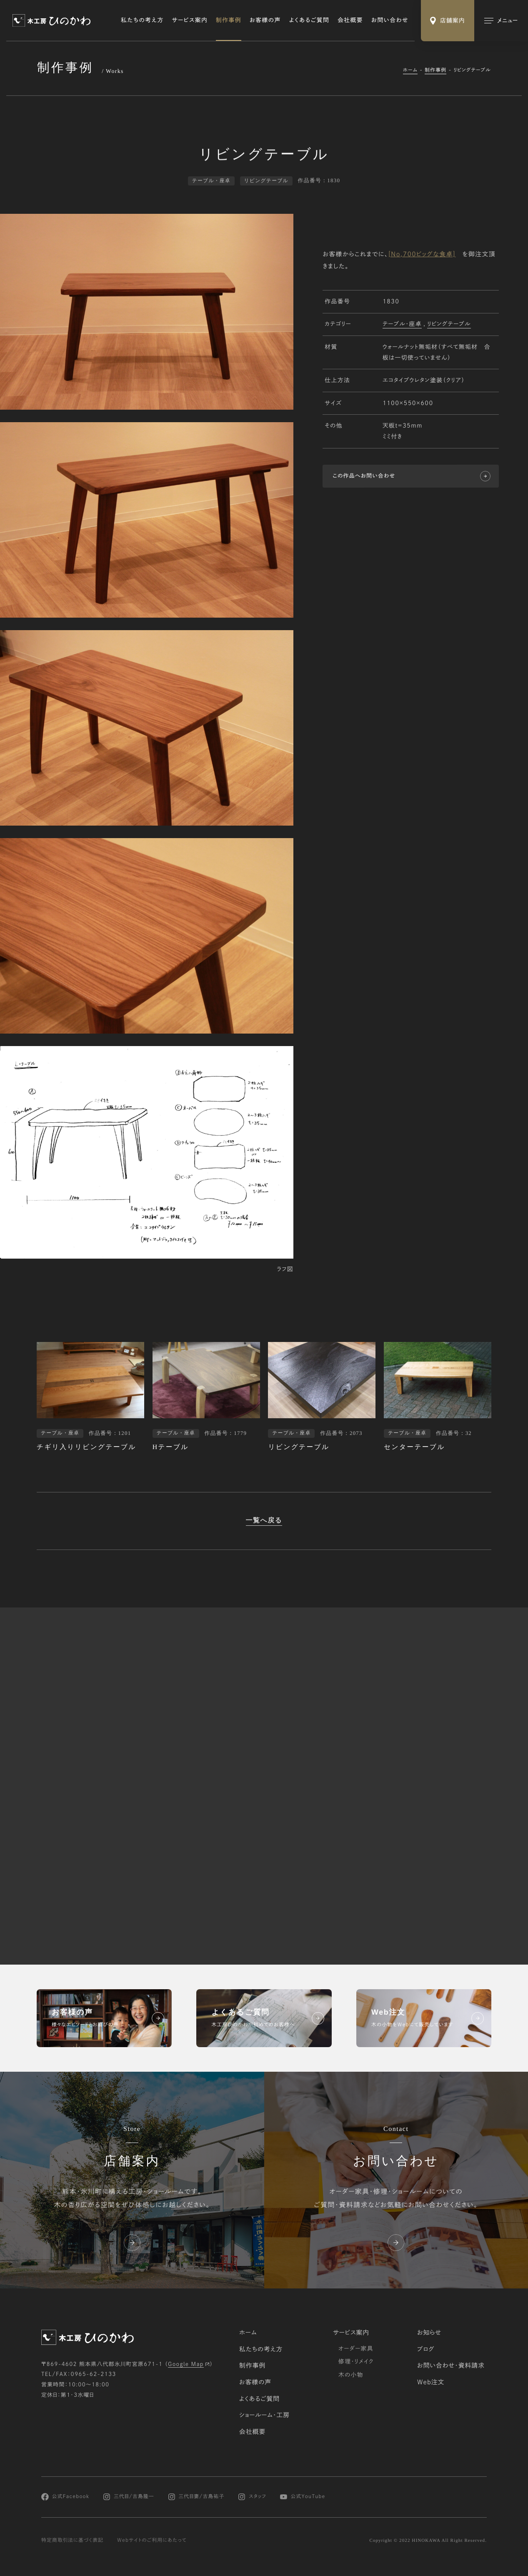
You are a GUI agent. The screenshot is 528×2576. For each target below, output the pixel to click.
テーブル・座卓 (402, 325)
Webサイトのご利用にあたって (152, 2540)
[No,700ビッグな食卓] (422, 254)
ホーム (410, 70)
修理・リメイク (356, 2361)
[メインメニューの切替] (501, 20)
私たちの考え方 (142, 20)
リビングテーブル (448, 325)
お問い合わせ (389, 20)
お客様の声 (265, 20)
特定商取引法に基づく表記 (72, 2540)
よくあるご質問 (309, 20)
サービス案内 (190, 20)
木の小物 (350, 2375)
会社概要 (350, 20)
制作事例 (228, 20)
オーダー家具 (355, 2348)
